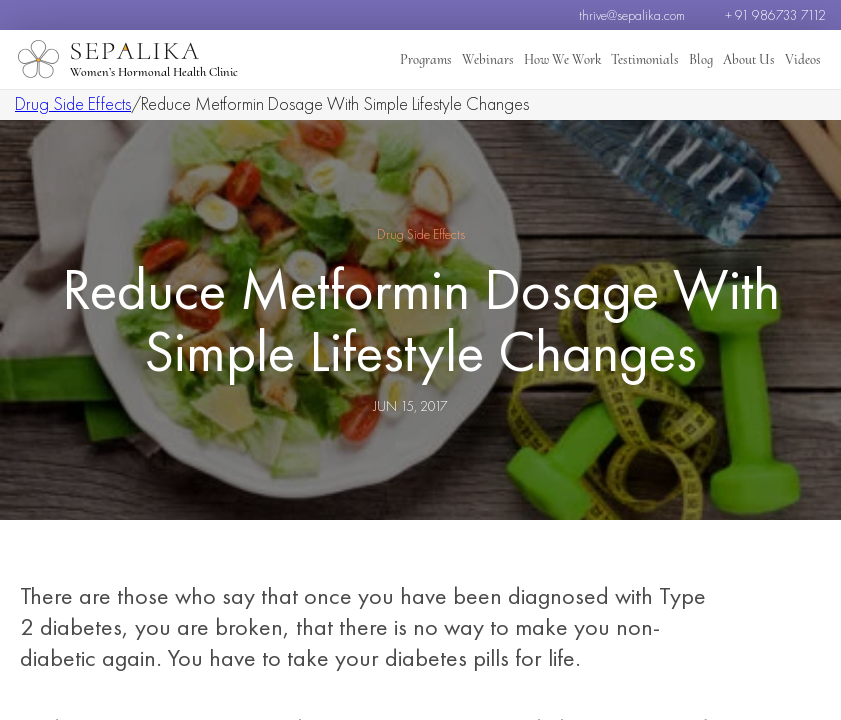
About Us (755, 60)
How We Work (580, 60)
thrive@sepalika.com (632, 15)
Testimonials (658, 60)
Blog (710, 60)
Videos (805, 60)
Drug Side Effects (73, 103)
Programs (451, 60)
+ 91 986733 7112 (775, 15)
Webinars (509, 60)
